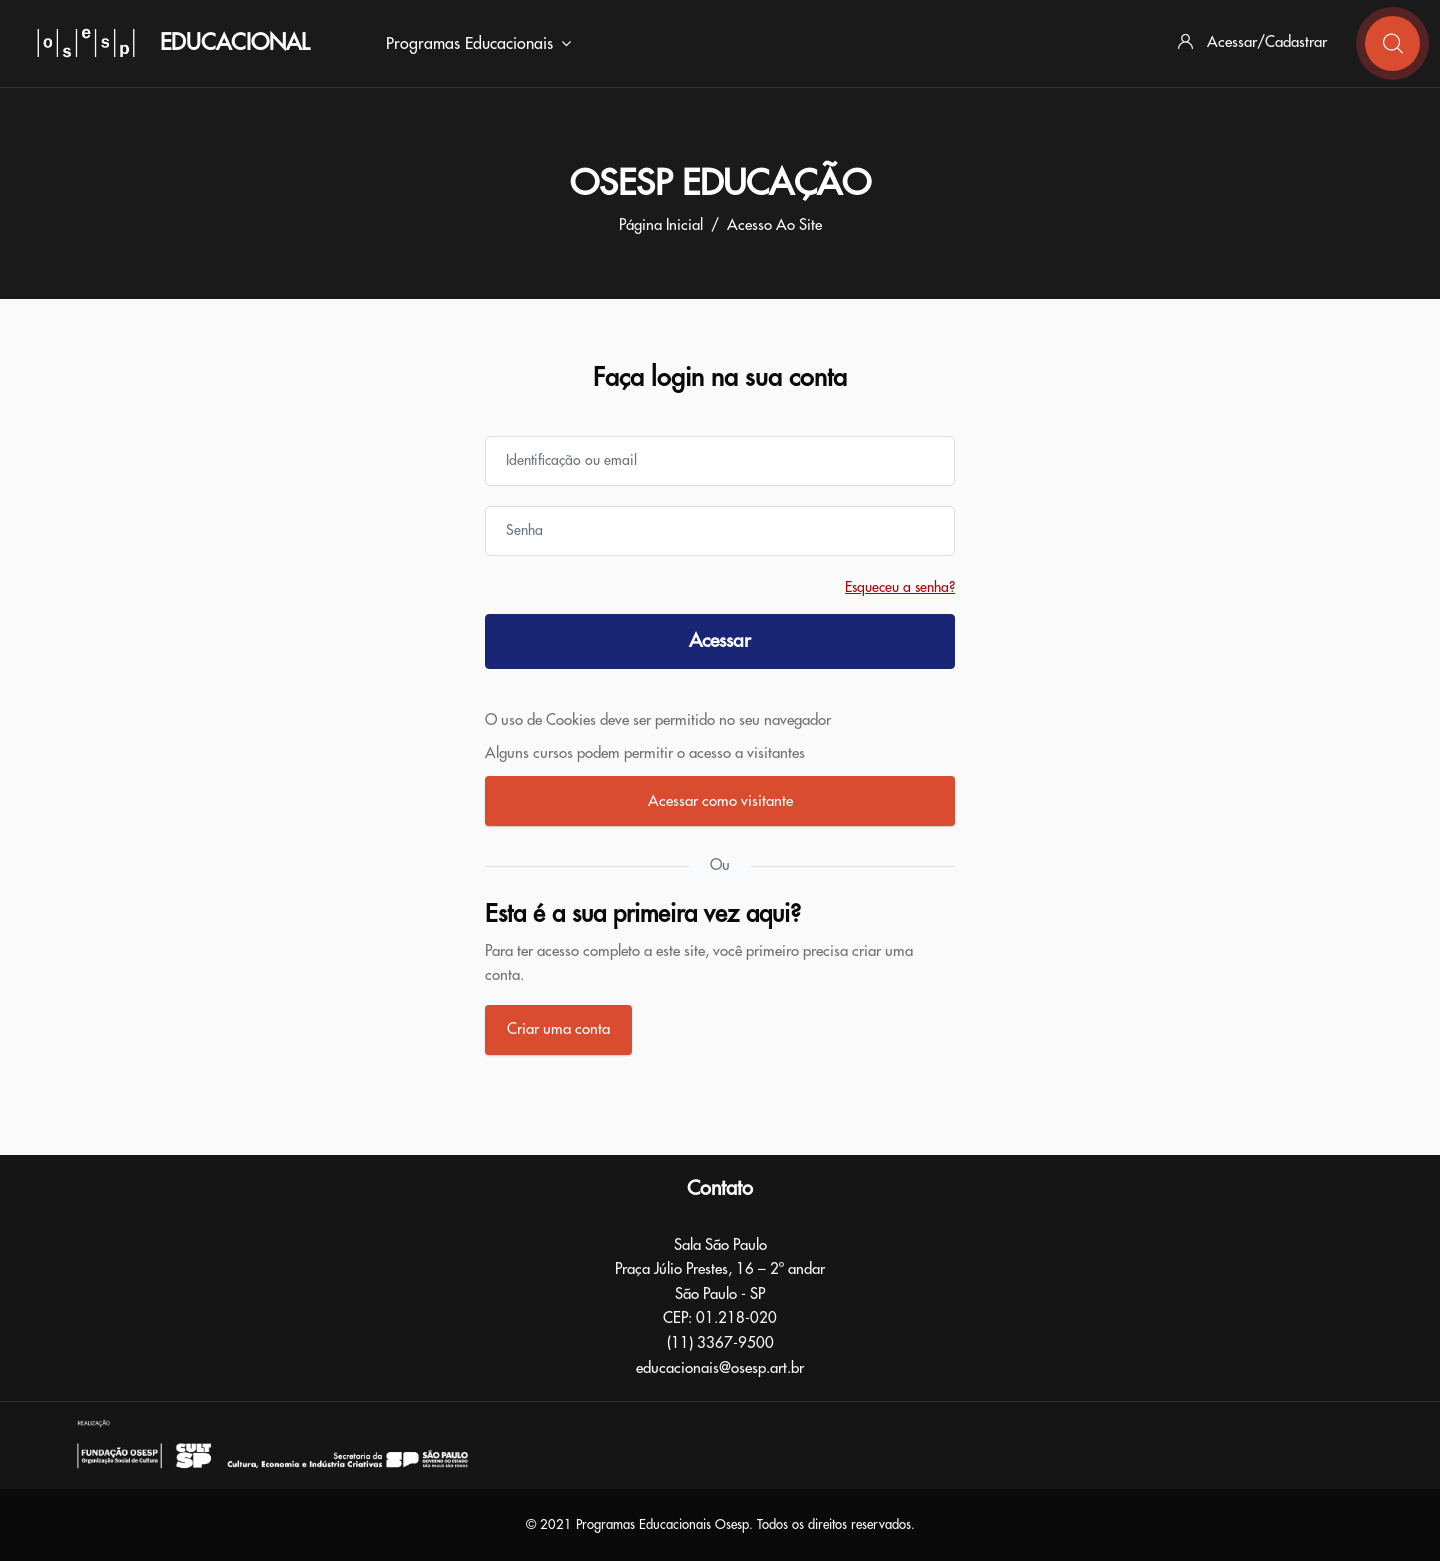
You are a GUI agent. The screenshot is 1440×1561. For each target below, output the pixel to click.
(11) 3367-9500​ (720, 1343)
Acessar (720, 640)
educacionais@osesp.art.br (720, 1368)
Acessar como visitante (720, 801)
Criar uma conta (558, 1029)
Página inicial (661, 225)
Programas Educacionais (478, 44)
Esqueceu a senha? (900, 587)
